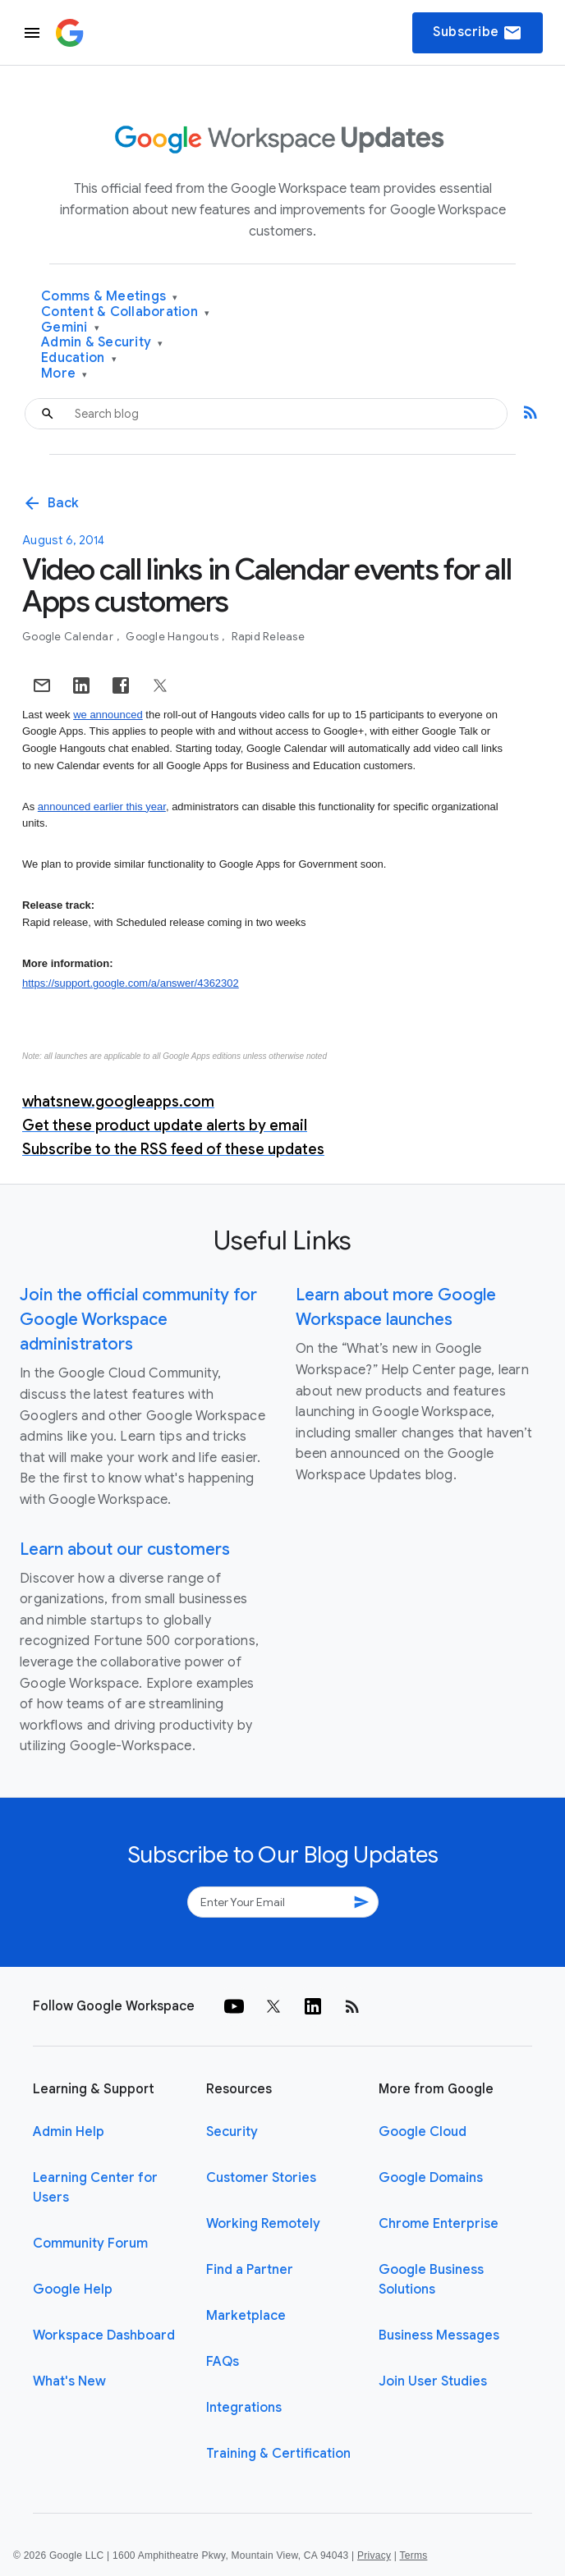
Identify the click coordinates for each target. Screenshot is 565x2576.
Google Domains (431, 2178)
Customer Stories (261, 2178)
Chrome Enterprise (438, 2224)
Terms (413, 2555)
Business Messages (439, 2335)
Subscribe (477, 33)
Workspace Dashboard (104, 2335)
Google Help (73, 2289)
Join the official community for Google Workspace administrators (138, 1319)
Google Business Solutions (431, 2280)
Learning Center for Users (95, 2188)
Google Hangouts (173, 637)
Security (232, 2132)
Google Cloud (422, 2132)
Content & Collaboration (125, 312)
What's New (69, 2381)
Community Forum (90, 2243)
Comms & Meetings (109, 297)
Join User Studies (433, 2381)
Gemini (70, 328)
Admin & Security (102, 343)
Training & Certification (278, 2453)
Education (79, 358)
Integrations (244, 2408)
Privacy (374, 2555)
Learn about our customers (125, 1549)
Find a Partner (249, 2270)
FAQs (222, 2362)
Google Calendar (69, 637)
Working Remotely (263, 2224)
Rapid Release (268, 637)
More (64, 374)
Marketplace (246, 2316)
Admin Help (68, 2132)
